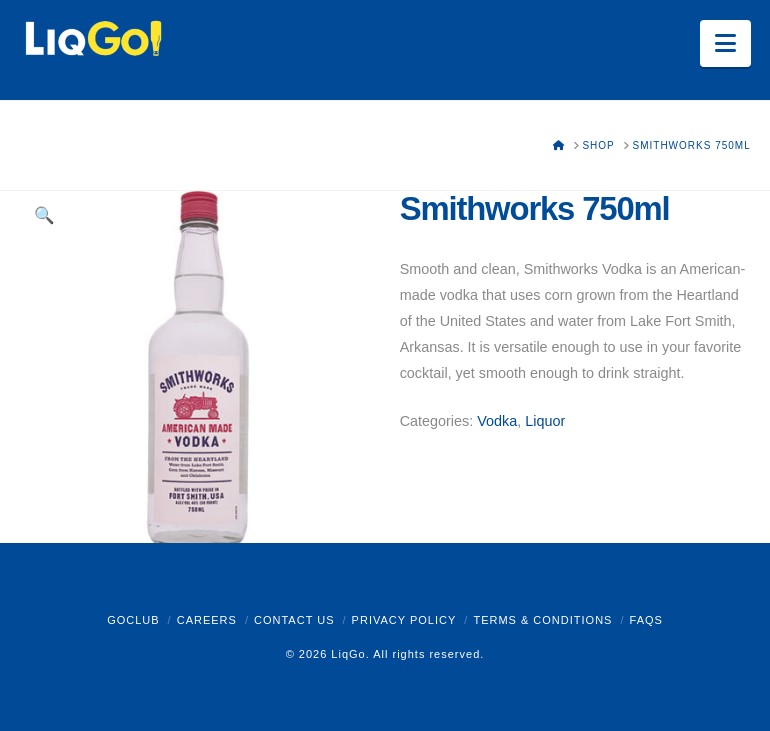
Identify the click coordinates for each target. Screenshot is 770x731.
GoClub (133, 620)
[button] (725, 43)
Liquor (545, 421)
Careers (207, 620)
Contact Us (294, 620)
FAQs (646, 620)
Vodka (497, 421)
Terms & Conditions (542, 620)
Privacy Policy (404, 620)
